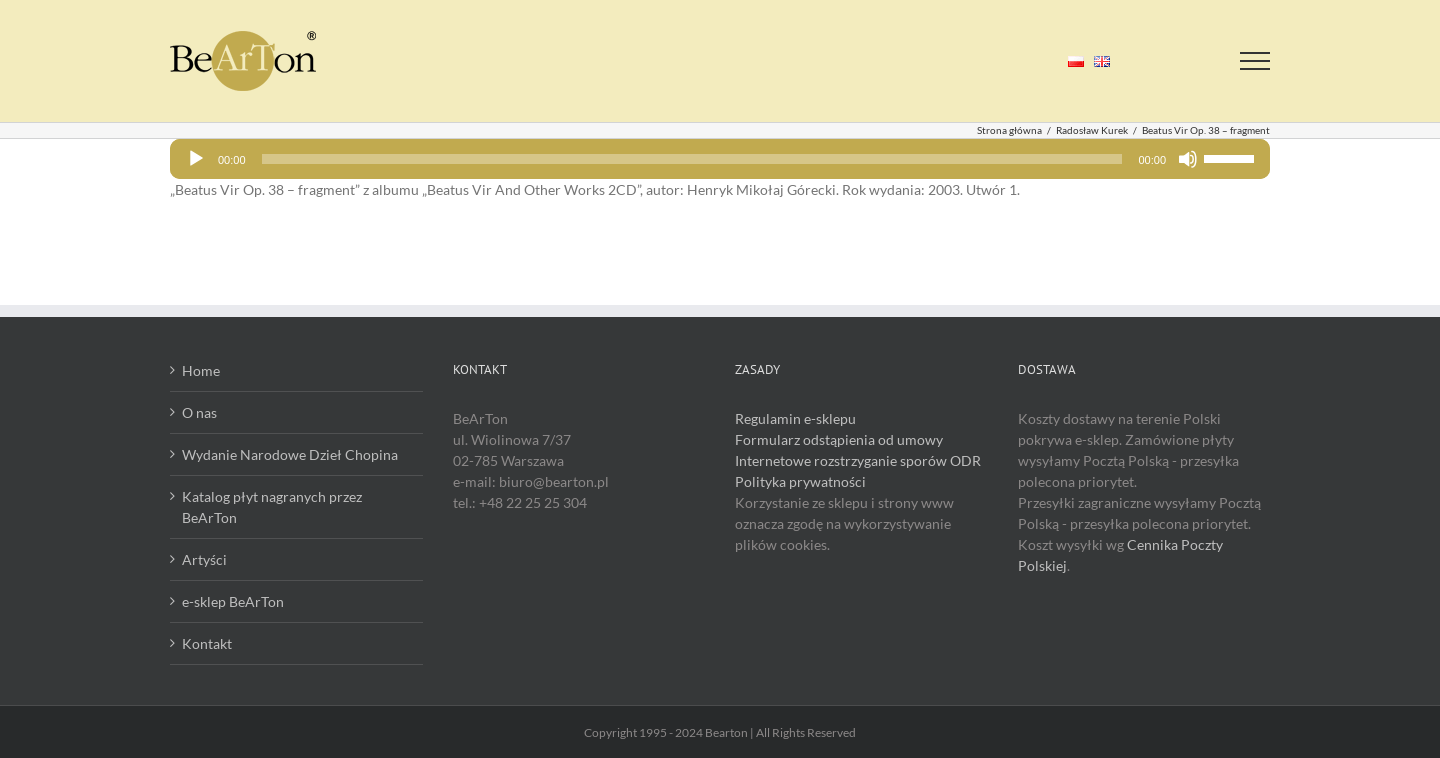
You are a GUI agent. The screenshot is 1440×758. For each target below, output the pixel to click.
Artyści (204, 559)
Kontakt (207, 643)
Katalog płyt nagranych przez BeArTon (272, 507)
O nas (199, 412)
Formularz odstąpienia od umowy (839, 439)
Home (201, 370)
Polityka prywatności (800, 481)
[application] (720, 159)
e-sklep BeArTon (233, 601)
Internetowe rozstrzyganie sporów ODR (858, 460)
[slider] (692, 159)
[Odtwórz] (196, 159)
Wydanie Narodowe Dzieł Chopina (290, 454)
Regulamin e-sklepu (795, 418)
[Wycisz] (1188, 159)
